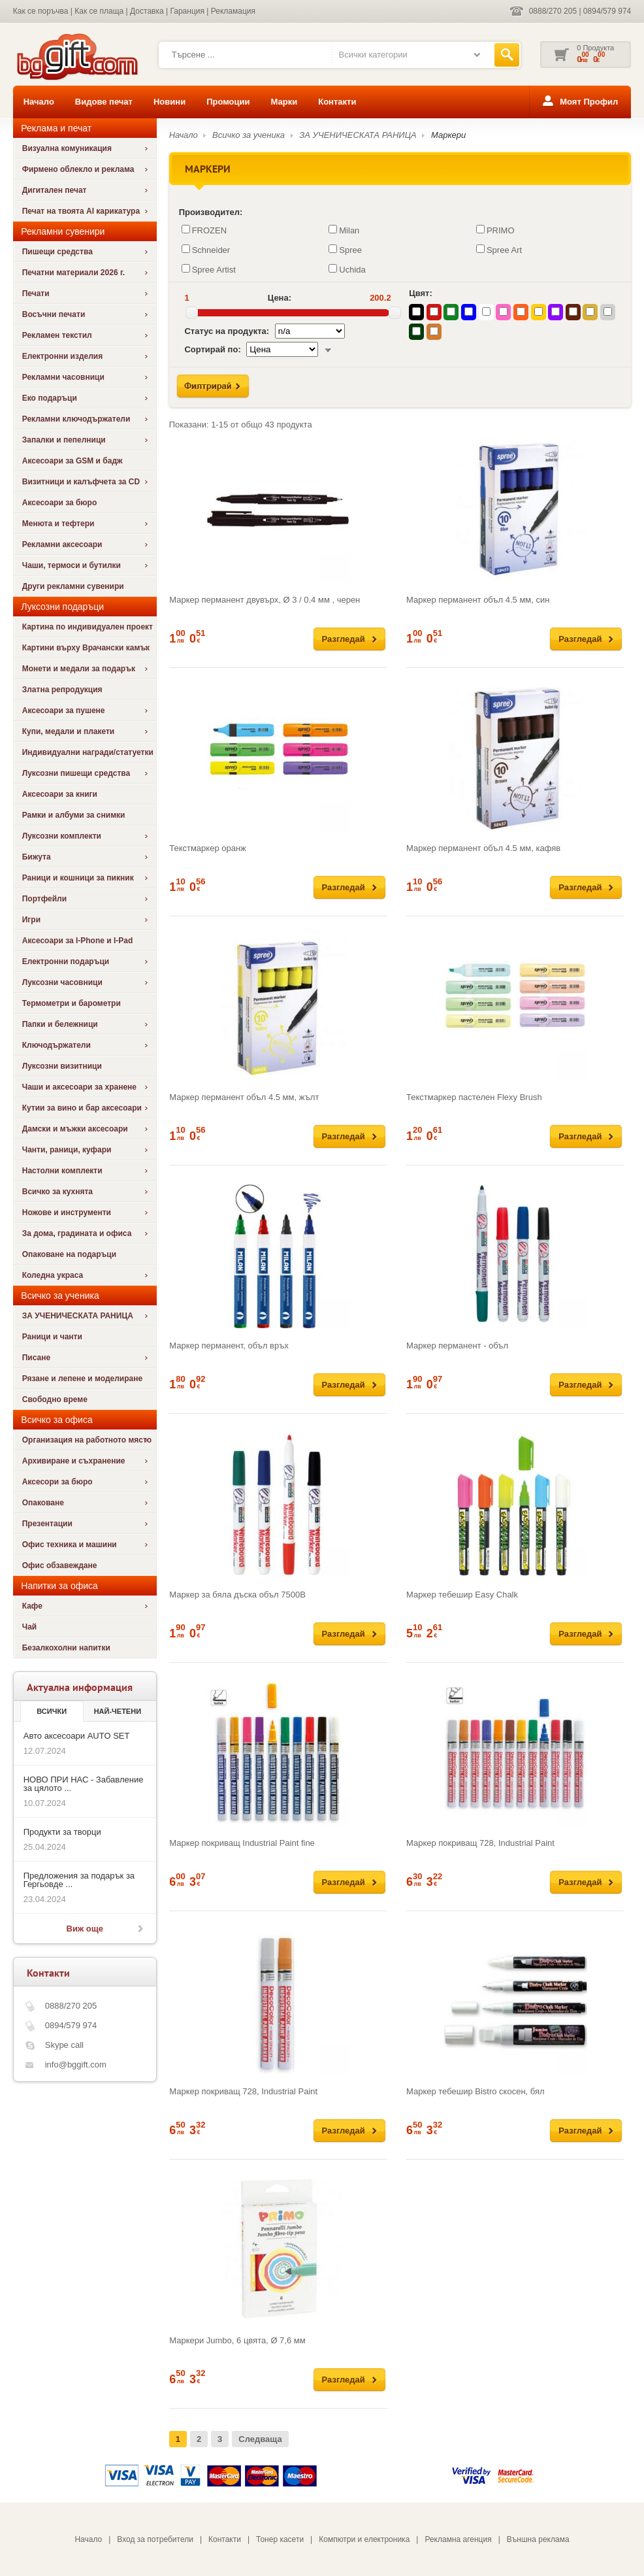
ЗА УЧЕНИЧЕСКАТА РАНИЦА (77, 1315)
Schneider (206, 249)
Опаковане (43, 1502)
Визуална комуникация (67, 148)
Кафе (32, 1606)
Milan (344, 230)
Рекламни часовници (63, 377)
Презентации (47, 1523)
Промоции (228, 102)
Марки (284, 102)
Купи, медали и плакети (68, 731)
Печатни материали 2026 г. (73, 272)
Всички (52, 1711)
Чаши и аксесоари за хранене (79, 1087)
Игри (31, 919)
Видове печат (104, 102)
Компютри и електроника (364, 2539)
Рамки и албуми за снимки (73, 815)
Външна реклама (538, 2539)
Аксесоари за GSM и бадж (72, 460)
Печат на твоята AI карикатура (81, 211)
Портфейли (44, 898)
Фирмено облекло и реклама (78, 169)
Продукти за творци (62, 1832)
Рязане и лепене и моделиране (82, 1378)
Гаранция (187, 11)
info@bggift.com (75, 2064)
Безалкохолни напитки (66, 1647)
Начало (39, 102)
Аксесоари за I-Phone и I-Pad (77, 940)
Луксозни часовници (62, 982)
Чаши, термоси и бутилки (71, 565)
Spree (345, 249)
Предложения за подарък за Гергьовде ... (79, 1880)
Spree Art (499, 249)
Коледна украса (53, 1275)
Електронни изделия (62, 356)
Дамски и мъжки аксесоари (75, 1128)
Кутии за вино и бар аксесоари (82, 1107)
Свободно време (55, 1399)
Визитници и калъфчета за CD (81, 481)
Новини (169, 102)
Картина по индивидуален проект (87, 626)
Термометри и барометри (71, 1003)
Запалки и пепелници (64, 439)
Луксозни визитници (62, 1066)
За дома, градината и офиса (77, 1233)
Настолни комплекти (62, 1170)
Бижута (36, 856)
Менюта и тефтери (58, 523)
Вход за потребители (155, 2539)
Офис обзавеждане (59, 1565)
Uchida (347, 269)
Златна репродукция (62, 689)
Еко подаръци (49, 398)
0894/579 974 (607, 11)
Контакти (337, 102)
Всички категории (373, 54)
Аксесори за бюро (57, 1481)
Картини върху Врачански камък (86, 647)
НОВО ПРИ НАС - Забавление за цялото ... (84, 1784)
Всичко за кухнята (57, 1191)
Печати (36, 293)
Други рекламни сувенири (73, 586)
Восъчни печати (54, 314)
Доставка (147, 11)
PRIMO (495, 230)
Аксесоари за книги (59, 794)
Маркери (448, 135)
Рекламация (233, 11)
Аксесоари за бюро (59, 502)
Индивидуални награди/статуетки (87, 752)
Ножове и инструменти (66, 1212)
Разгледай (343, 639)
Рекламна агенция (458, 2539)
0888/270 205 (553, 11)
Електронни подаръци (65, 961)
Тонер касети (280, 2539)
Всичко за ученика (248, 135)
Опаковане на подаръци (69, 1254)
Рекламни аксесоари (62, 544)
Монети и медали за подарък (78, 668)
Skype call (64, 2045)
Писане (36, 1357)
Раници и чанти (52, 1336)
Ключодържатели (56, 1045)
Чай (29, 1626)
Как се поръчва (41, 11)
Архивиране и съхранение (73, 1460)
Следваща (260, 2439)
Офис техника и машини (69, 1544)
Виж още (85, 1928)
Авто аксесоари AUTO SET (77, 1736)
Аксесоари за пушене (63, 710)
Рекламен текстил (57, 335)
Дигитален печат (54, 190)
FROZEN (204, 230)
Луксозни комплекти (61, 836)
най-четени (117, 1711)
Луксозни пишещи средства (76, 773)
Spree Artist (209, 269)
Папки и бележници (60, 1024)
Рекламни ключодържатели (76, 419)
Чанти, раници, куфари (67, 1149)
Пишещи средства (57, 251)
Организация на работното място (87, 1440)
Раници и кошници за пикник (78, 877)
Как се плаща (98, 11)
